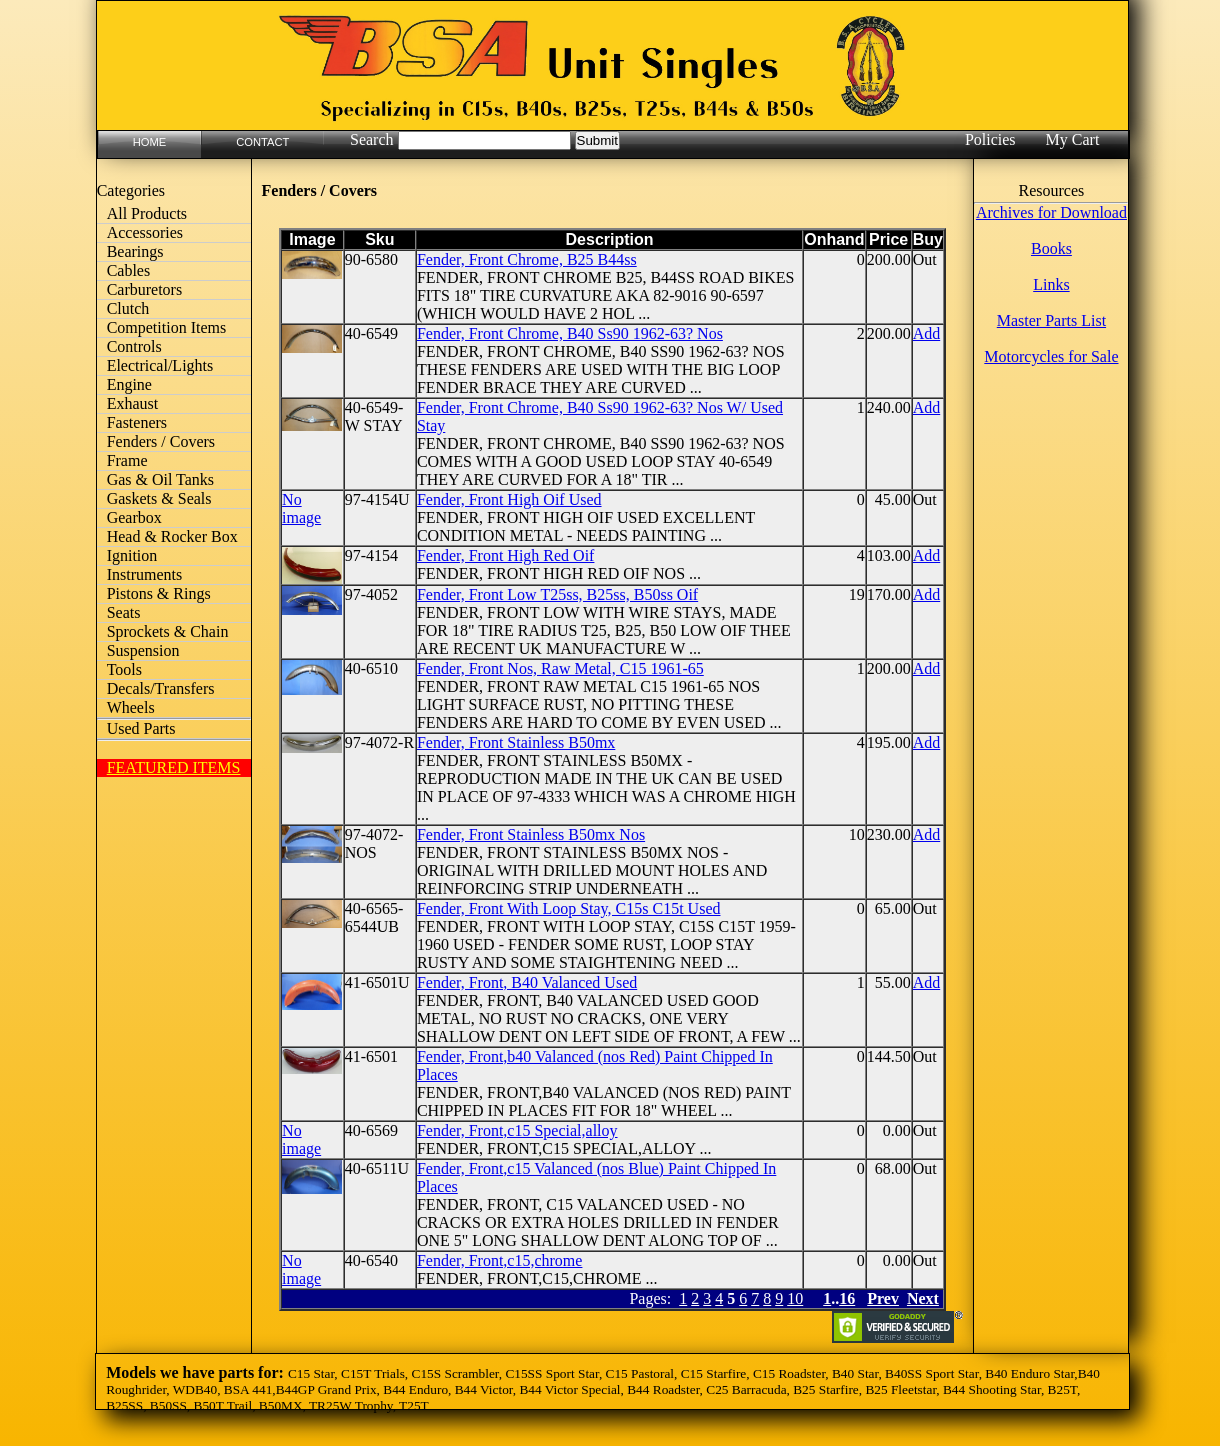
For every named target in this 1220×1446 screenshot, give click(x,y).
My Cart (1073, 139)
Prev (883, 1298)
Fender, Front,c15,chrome (500, 1260)
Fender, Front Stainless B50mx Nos (531, 834)
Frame (127, 460)
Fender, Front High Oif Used (509, 499)
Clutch (128, 308)
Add (927, 333)
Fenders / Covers (161, 441)
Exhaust (133, 403)
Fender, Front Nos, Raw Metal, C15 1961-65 (560, 668)
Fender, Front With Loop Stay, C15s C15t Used (569, 908)
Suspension (143, 650)
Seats (124, 612)
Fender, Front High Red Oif (506, 555)
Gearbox (134, 517)
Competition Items (167, 327)
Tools (124, 669)
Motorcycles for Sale (1051, 356)
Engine (129, 384)
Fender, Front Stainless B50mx (516, 742)
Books (1051, 248)
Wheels (131, 707)
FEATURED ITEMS (174, 767)
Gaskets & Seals (159, 498)
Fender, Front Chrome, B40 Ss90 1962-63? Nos (570, 333)
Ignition (132, 555)
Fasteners (137, 422)
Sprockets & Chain (168, 631)
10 (795, 1298)
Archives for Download (1051, 212)
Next (923, 1298)
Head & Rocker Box (172, 536)
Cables (129, 270)
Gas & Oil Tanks (160, 479)
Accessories (145, 232)
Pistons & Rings (159, 593)
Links (1051, 284)
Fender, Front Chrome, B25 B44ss (527, 259)
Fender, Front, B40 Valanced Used (527, 982)
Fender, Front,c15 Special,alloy (517, 1130)
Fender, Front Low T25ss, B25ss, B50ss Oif (557, 594)
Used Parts (141, 728)
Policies (990, 139)
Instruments (145, 574)
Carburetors (145, 289)
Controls (134, 346)
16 (847, 1298)
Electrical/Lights (160, 365)
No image (301, 508)
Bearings (135, 251)
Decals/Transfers (161, 688)
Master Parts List (1051, 320)
